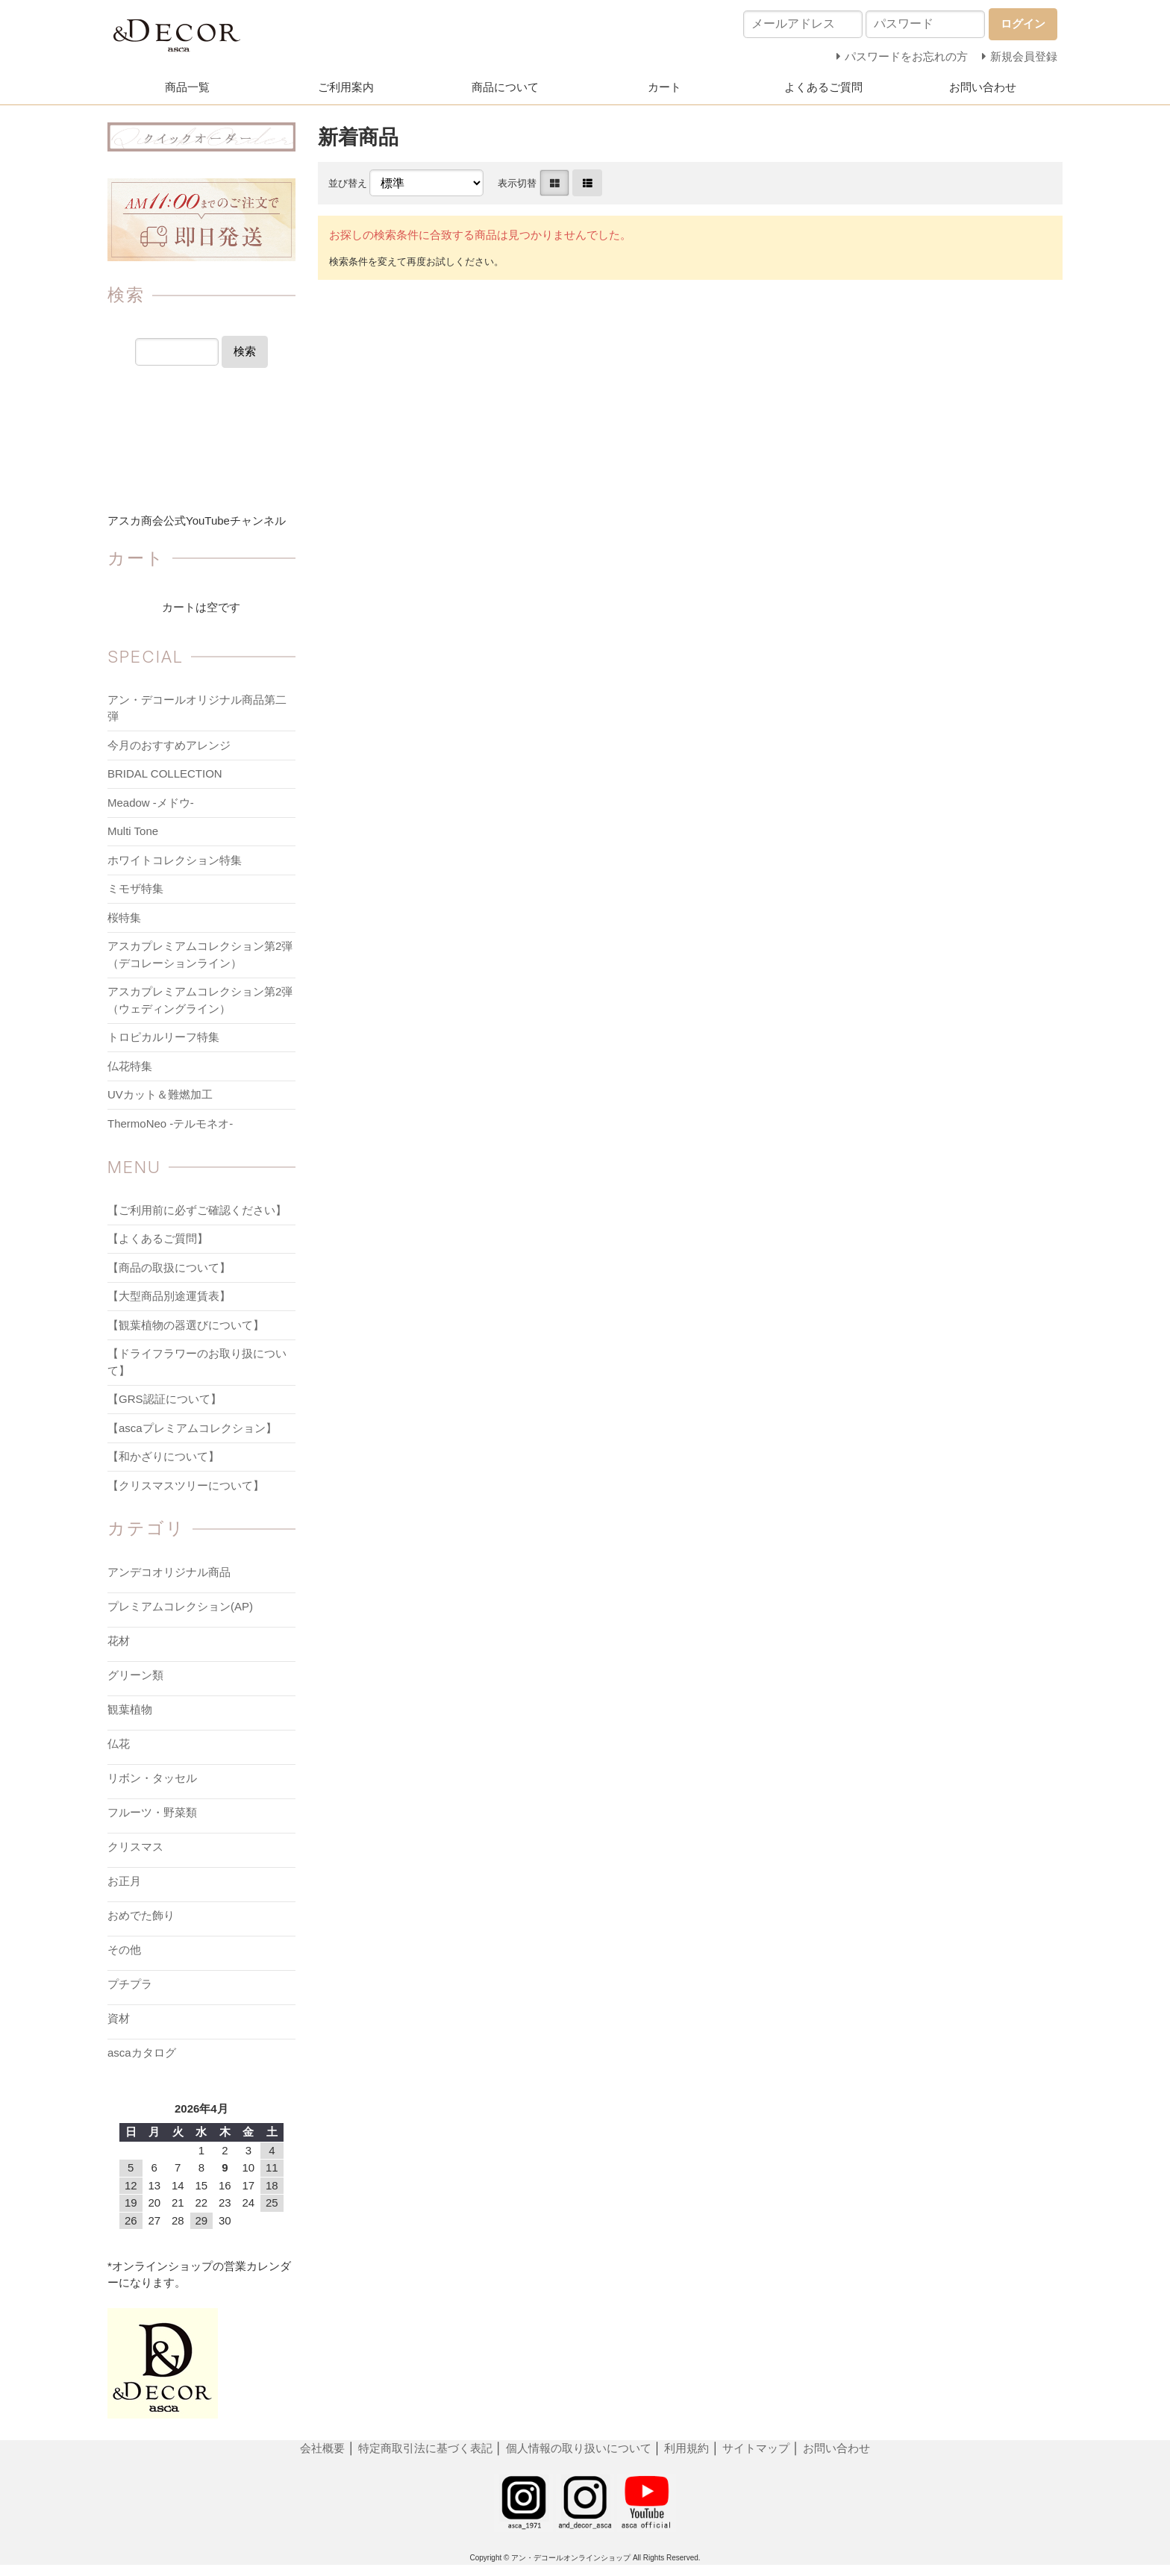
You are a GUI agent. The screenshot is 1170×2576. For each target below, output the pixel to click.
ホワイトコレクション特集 (174, 860)
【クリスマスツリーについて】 (185, 1485)
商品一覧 (187, 87)
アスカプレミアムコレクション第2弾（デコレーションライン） (199, 954)
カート (664, 87)
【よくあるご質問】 (157, 1238)
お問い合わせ (982, 87)
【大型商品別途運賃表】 (169, 1295)
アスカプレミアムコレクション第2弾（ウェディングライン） (199, 1000)
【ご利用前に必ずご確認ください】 (197, 1210)
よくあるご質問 (823, 87)
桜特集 (124, 917)
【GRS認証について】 (164, 1398)
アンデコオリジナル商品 (169, 1572)
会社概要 (324, 2448)
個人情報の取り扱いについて (578, 2448)
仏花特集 (129, 1066)
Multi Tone (132, 831)
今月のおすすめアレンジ (169, 745)
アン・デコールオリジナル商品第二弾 (197, 708)
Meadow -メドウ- (150, 802)
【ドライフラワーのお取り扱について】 (197, 1362)
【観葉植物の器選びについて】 (185, 1325)
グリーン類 (135, 1675)
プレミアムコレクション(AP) (180, 1606)
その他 (124, 1949)
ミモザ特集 (135, 888)
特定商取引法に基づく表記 (426, 2448)
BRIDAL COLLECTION (164, 773)
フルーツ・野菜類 (152, 1812)
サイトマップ (755, 2448)
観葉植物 (129, 1709)
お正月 (124, 1881)
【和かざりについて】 (163, 1456)
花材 (118, 1640)
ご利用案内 (346, 87)
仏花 (118, 1743)
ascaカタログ (141, 2052)
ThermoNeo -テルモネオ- (170, 1123)
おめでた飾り (141, 1915)
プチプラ (129, 1984)
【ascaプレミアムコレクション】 (192, 1428)
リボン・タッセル (152, 1778)
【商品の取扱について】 (169, 1267)
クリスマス (135, 1846)
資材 (118, 2018)
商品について (505, 87)
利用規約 (686, 2448)
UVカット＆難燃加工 (160, 1094)
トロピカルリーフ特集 (163, 1037)
